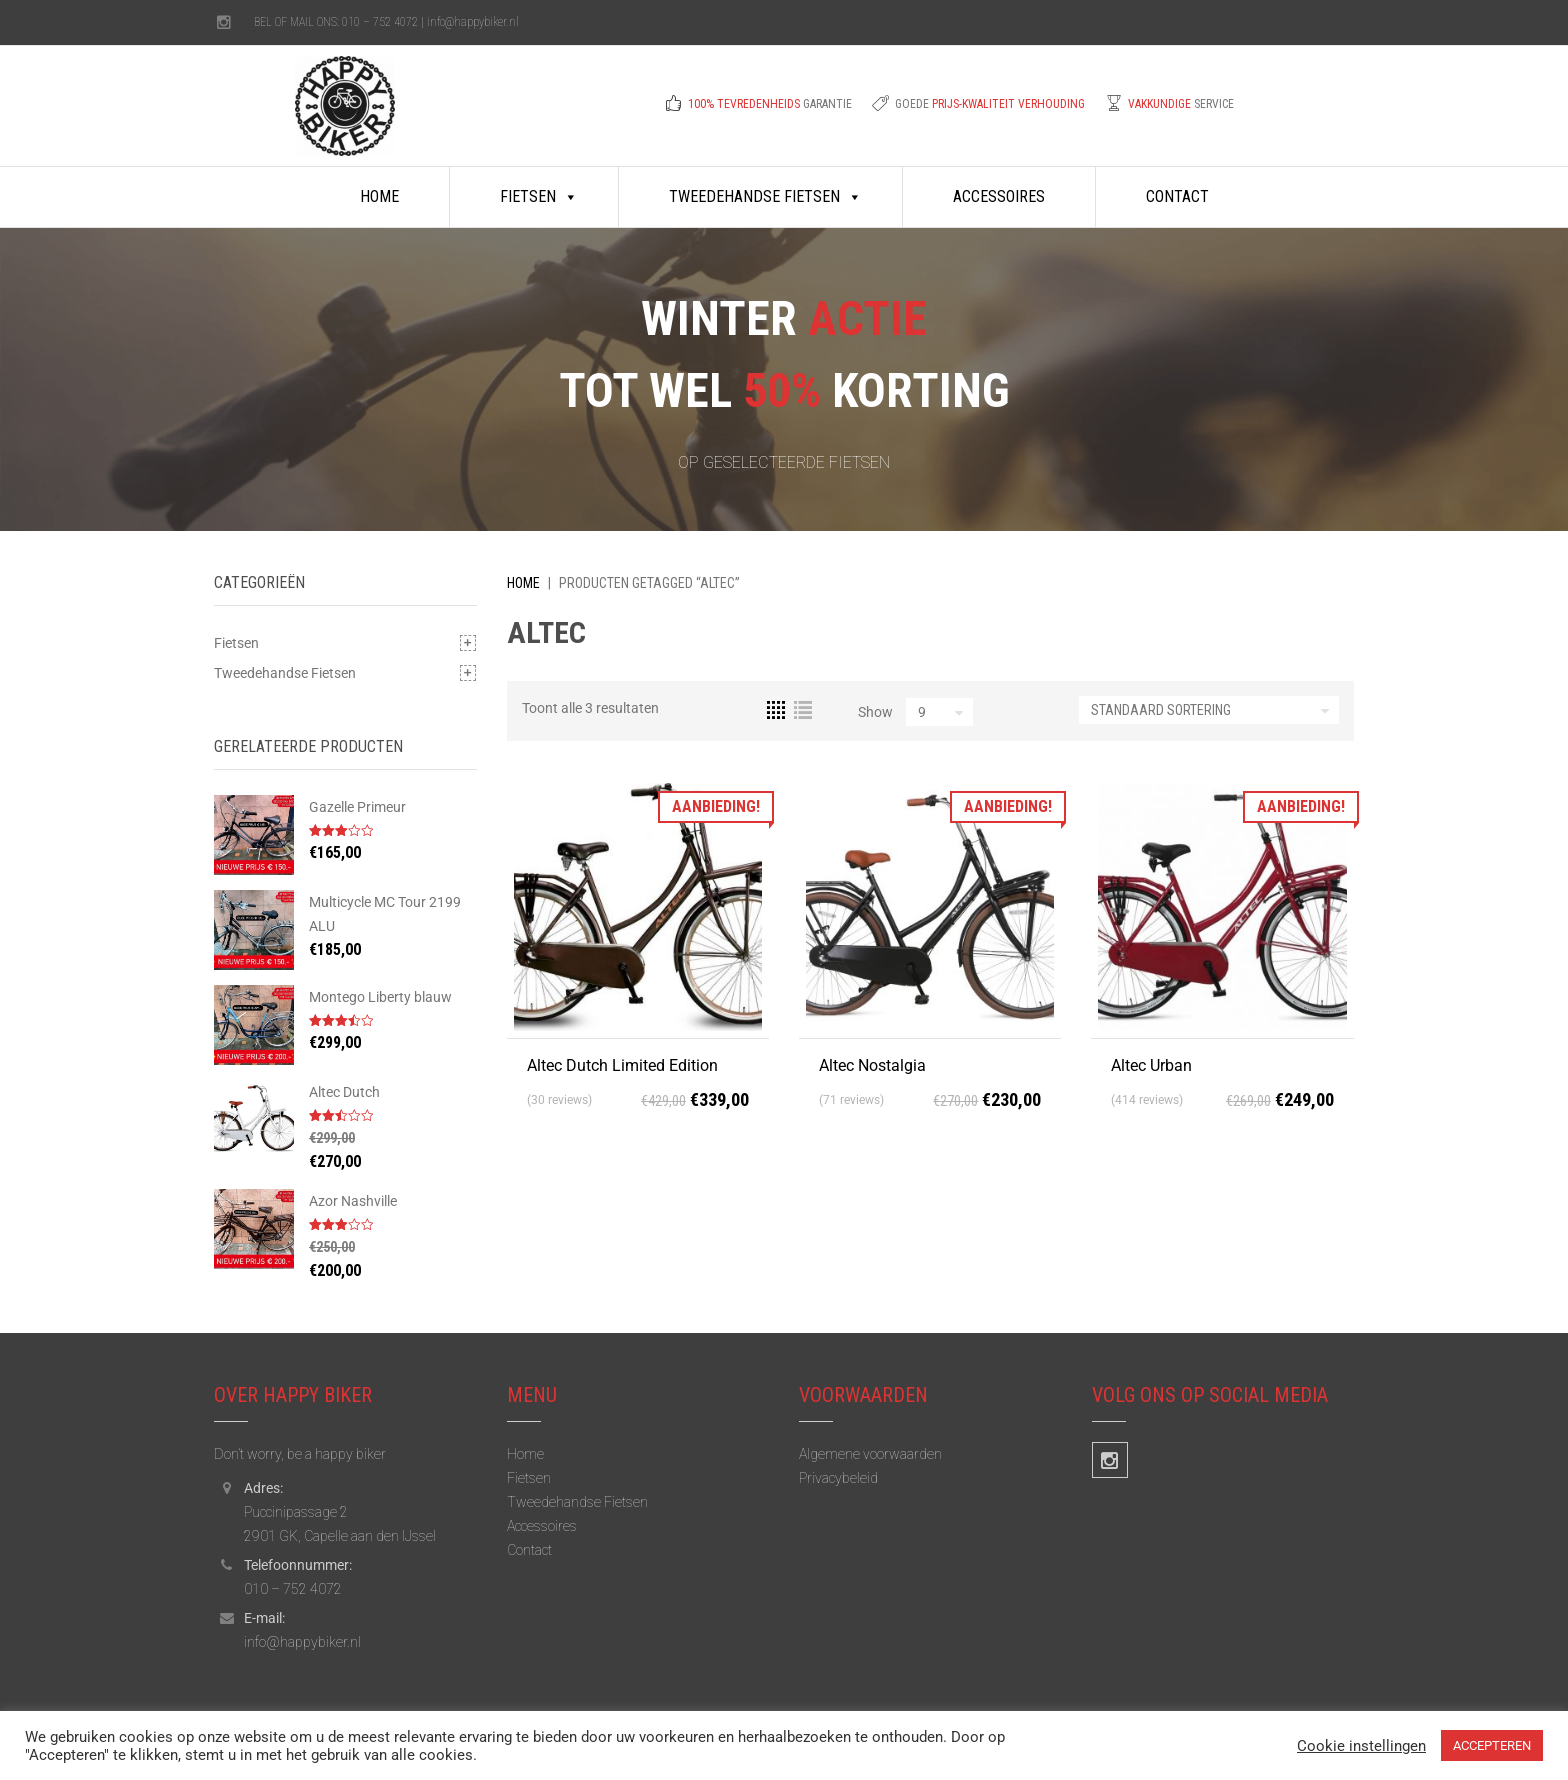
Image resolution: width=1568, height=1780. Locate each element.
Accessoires (999, 196)
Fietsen (539, 197)
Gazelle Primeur (357, 807)
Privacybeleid (838, 1478)
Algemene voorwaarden (870, 1454)
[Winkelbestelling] (1209, 710)
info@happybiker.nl (473, 22)
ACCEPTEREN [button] (1492, 1745)
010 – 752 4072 (380, 22)
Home (379, 196)
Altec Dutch (344, 1092)
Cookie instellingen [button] (1361, 1746)
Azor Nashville (353, 1201)
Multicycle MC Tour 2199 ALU (385, 914)
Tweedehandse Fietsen (765, 197)
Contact (1177, 196)
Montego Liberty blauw (380, 997)
